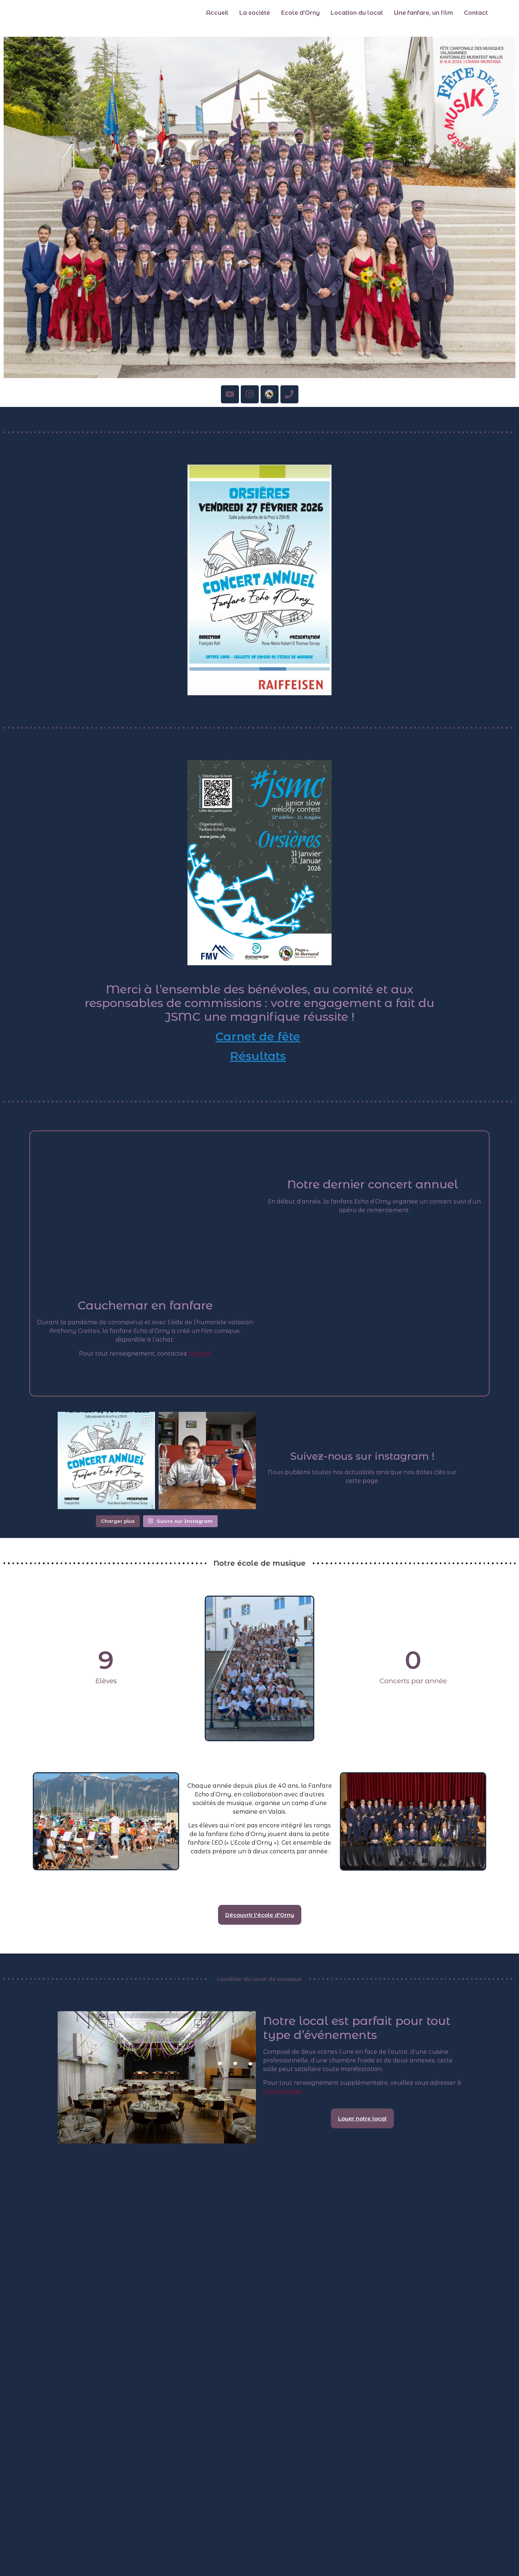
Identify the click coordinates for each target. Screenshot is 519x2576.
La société (254, 12)
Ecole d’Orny (300, 12)
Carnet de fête (258, 1036)
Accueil (217, 12)
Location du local (357, 12)
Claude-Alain (282, 2091)
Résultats (258, 1056)
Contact (476, 12)
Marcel (199, 1353)
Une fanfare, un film (423, 12)
